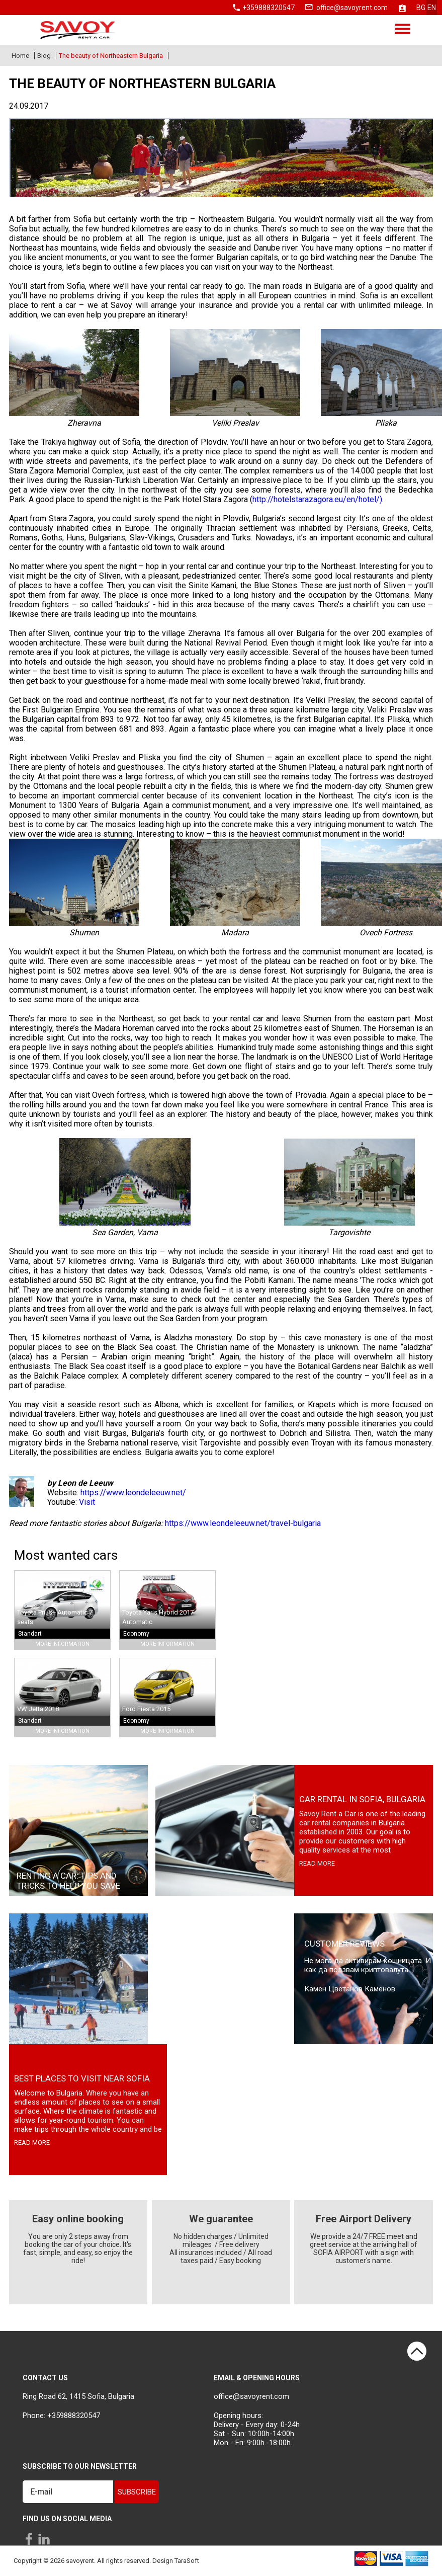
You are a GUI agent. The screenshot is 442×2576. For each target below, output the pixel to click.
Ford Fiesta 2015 (146, 1709)
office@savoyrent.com (352, 8)
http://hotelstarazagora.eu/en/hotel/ (316, 499)
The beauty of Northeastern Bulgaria (111, 55)
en (431, 8)
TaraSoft (186, 2560)
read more (317, 1863)
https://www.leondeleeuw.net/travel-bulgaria (243, 1523)
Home (20, 55)
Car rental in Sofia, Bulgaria (362, 1799)
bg (420, 8)
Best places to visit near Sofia (82, 2078)
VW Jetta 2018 (38, 1709)
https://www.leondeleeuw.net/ (133, 1492)
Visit (87, 1502)
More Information (62, 1644)
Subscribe (137, 2492)
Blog (44, 55)
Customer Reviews (344, 1944)
